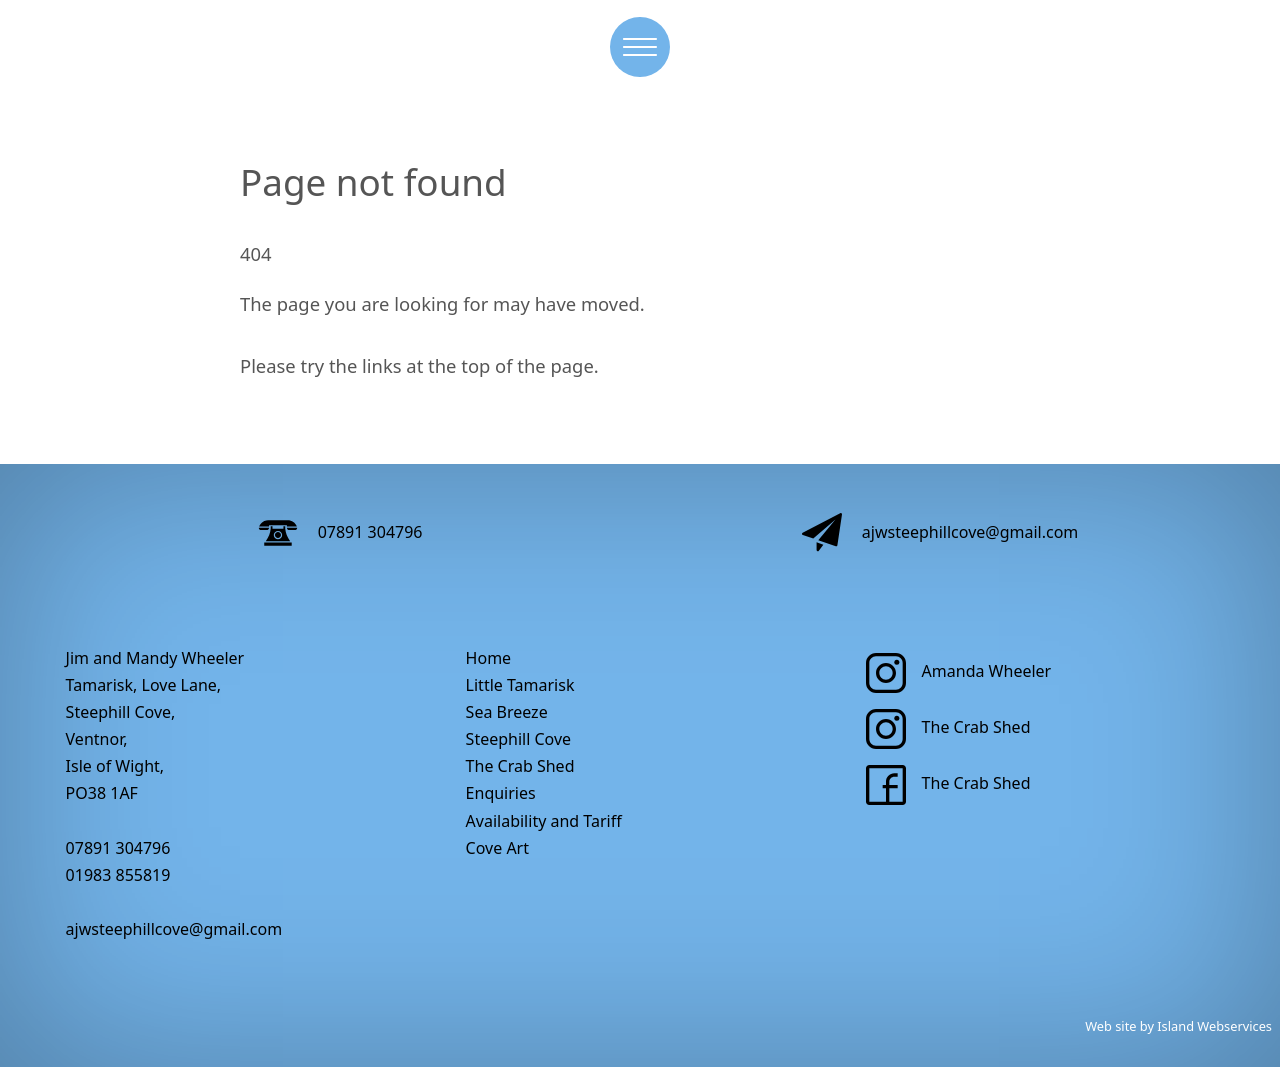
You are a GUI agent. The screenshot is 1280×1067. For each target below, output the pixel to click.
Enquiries (501, 793)
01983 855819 (118, 875)
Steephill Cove (519, 739)
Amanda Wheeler (959, 671)
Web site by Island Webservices (1178, 1026)
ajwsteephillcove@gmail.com (940, 532)
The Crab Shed (520, 766)
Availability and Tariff (544, 821)
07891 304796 (340, 532)
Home (489, 658)
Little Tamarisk (520, 685)
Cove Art (497, 848)
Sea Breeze (507, 712)
